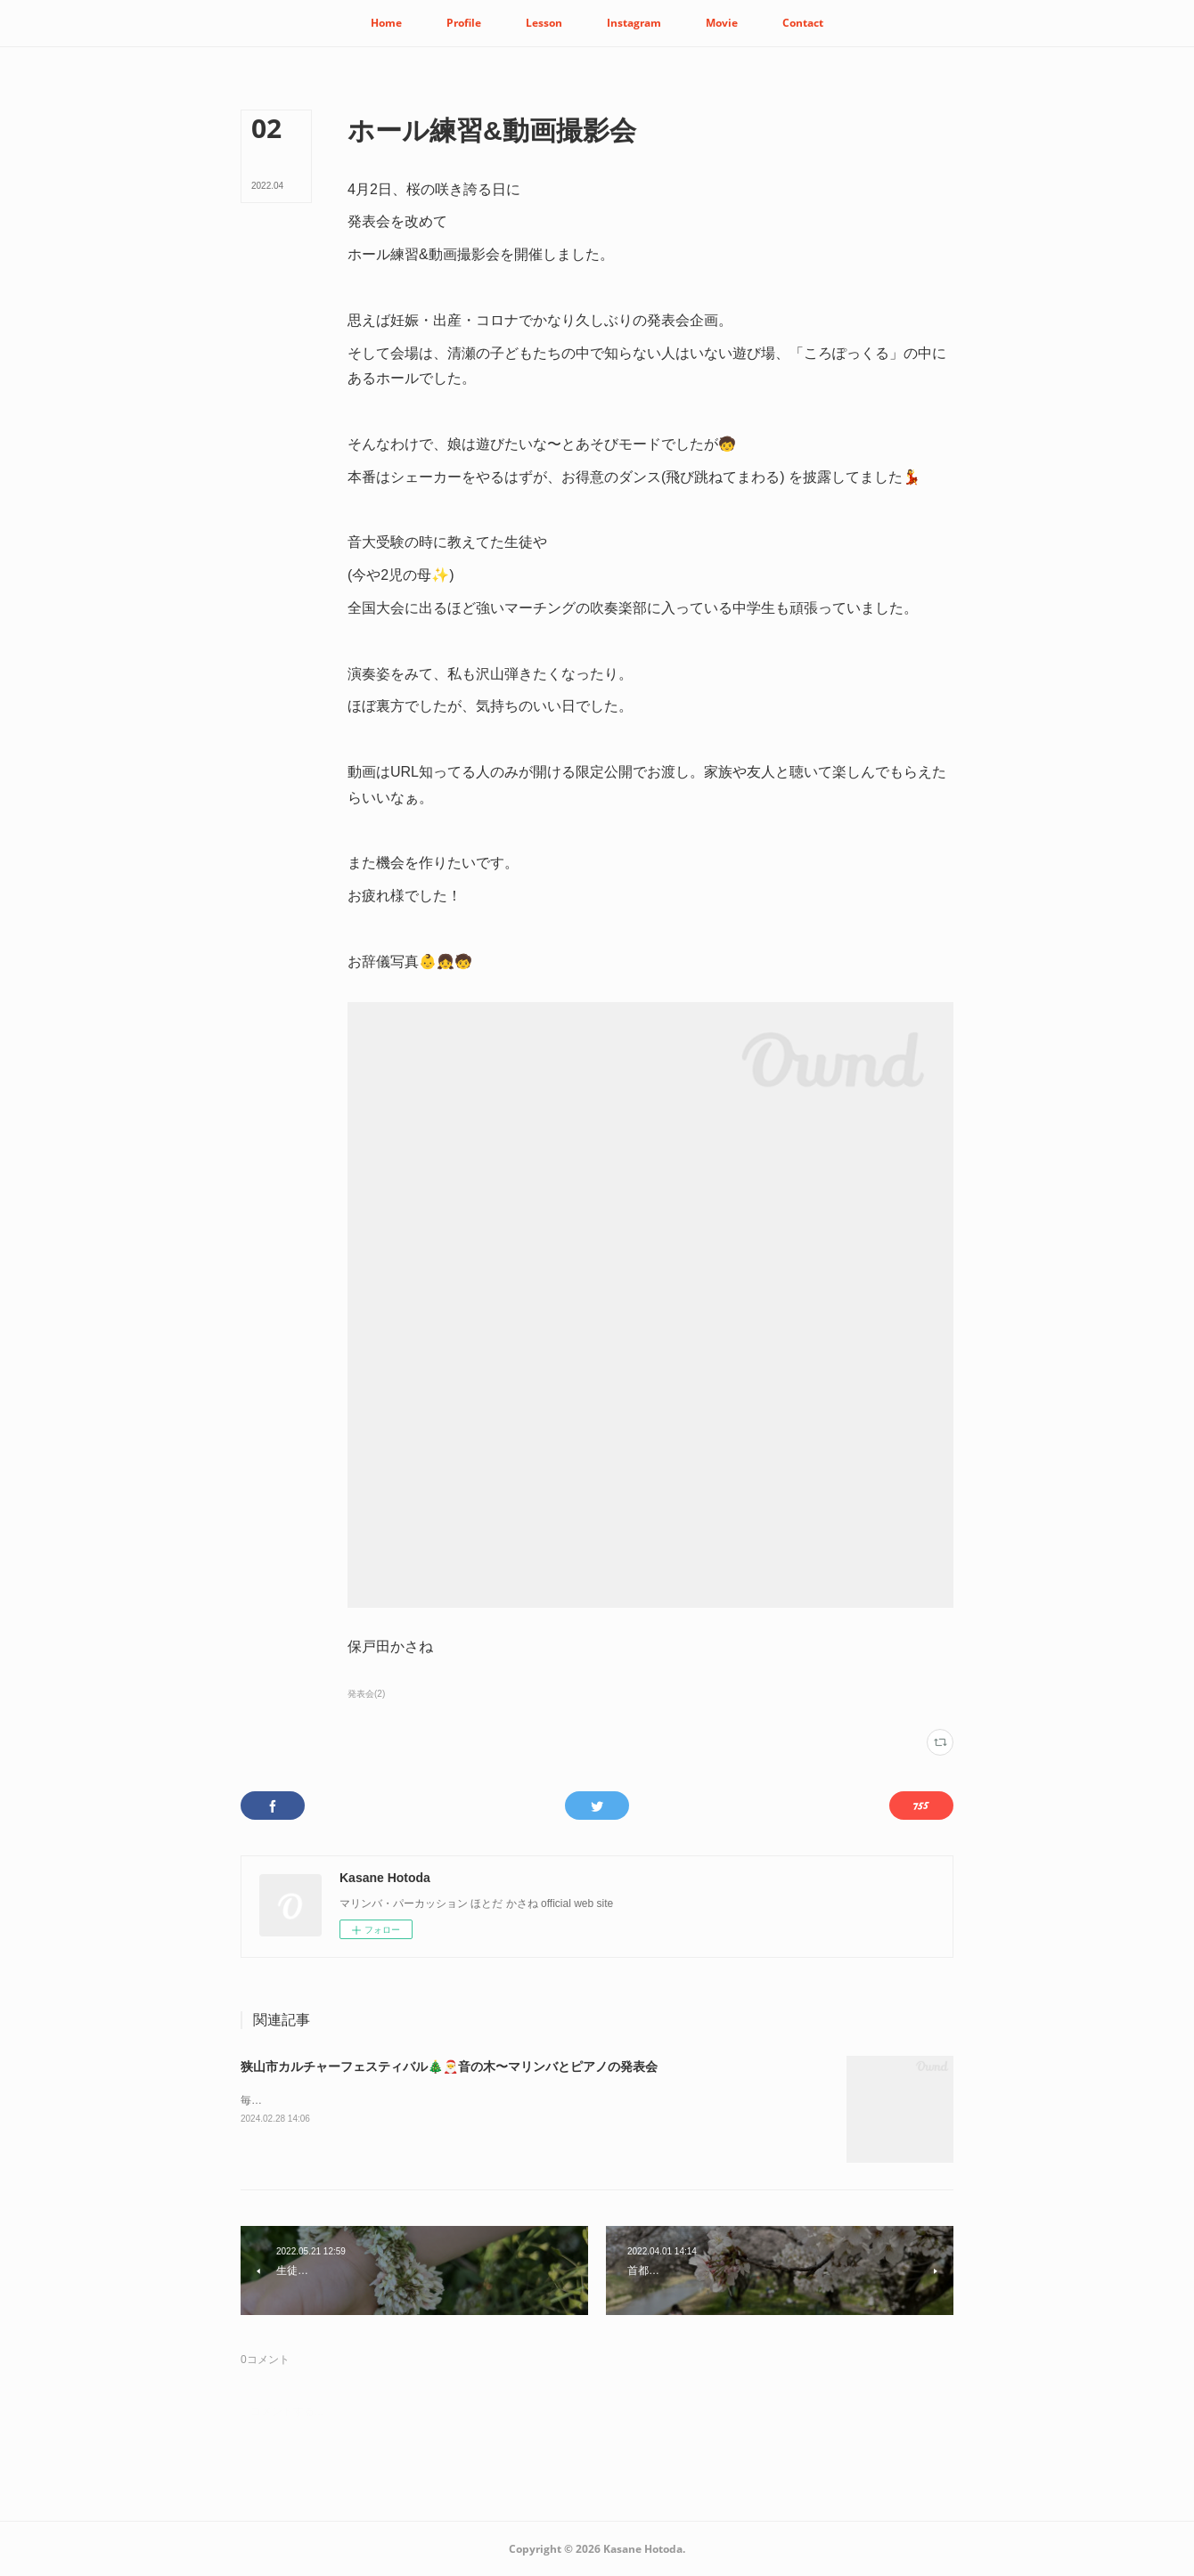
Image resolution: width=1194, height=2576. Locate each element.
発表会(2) (366, 1694)
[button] (386, 23)
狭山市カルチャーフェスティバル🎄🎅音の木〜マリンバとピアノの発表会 (449, 2066)
